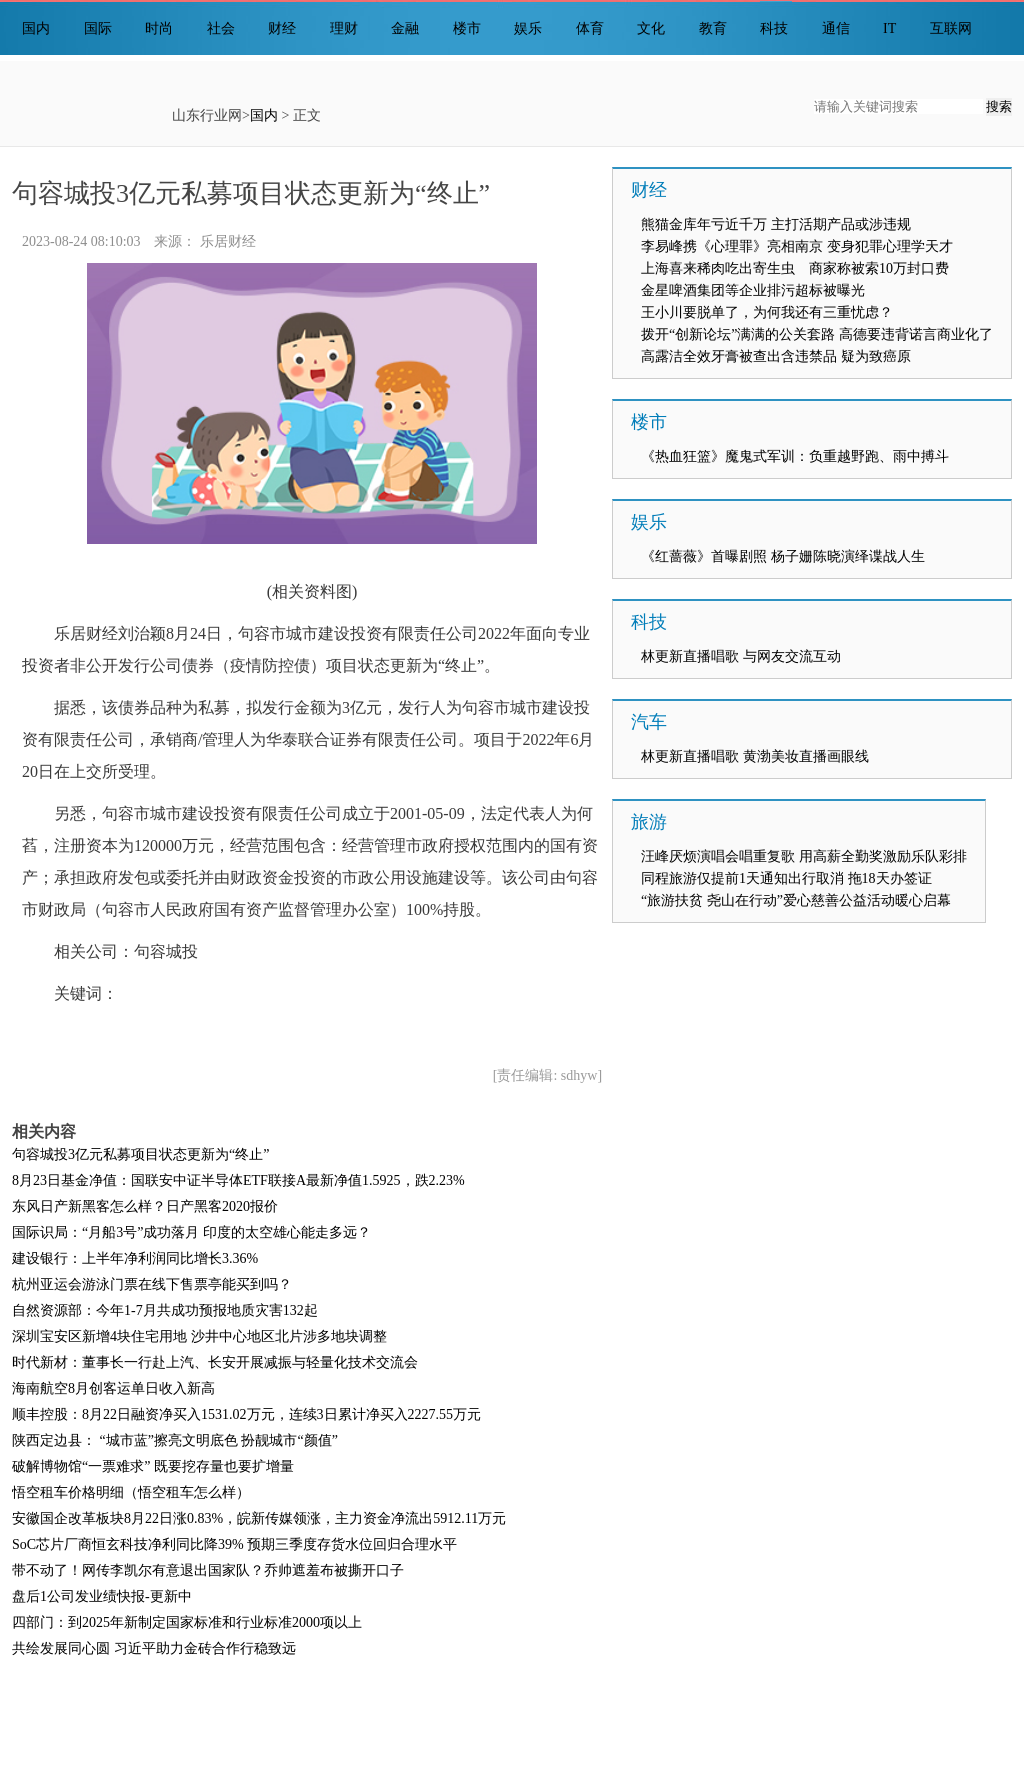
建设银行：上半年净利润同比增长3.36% (135, 1258)
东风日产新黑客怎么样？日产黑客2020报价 (145, 1206)
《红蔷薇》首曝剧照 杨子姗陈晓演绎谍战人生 (783, 556)
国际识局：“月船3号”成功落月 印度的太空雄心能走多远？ (191, 1232)
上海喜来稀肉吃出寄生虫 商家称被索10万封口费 (795, 268)
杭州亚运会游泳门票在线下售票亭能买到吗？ (152, 1284)
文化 (651, 28)
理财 (344, 28)
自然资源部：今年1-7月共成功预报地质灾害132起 (165, 1310)
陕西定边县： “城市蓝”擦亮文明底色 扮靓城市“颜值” (175, 1440)
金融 (405, 28)
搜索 (999, 106)
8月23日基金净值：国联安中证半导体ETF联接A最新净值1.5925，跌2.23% (238, 1180)
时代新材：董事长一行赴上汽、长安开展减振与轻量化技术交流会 (215, 1362)
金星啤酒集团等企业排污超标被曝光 (753, 290)
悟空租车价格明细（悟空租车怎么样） (131, 1492)
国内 (36, 28)
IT (889, 28)
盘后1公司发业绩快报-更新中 (102, 1596)
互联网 (951, 28)
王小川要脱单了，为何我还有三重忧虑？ (767, 312)
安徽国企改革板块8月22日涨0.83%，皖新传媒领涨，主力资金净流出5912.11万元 (259, 1518)
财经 (282, 28)
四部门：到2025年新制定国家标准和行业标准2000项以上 (187, 1622)
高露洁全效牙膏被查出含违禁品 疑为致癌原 (776, 356)
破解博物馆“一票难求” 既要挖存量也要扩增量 (153, 1466)
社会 (221, 28)
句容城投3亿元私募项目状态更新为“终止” (140, 1154)
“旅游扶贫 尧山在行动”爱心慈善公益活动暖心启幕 (796, 900)
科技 (774, 28)
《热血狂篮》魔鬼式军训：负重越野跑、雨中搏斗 (795, 456)
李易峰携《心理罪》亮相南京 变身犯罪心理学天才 (797, 246)
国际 (98, 28)
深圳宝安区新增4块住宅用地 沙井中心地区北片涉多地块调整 (199, 1336)
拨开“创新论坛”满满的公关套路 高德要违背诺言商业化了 (817, 334)
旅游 (649, 822)
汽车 (649, 722)
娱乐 (528, 28)
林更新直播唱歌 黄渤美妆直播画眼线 (755, 756)
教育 (713, 28)
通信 (836, 28)
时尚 (159, 28)
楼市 (467, 28)
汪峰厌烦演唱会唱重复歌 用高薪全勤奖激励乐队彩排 (804, 856)
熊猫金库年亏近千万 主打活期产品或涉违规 (776, 224)
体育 (590, 28)
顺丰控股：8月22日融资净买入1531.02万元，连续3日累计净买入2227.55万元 (246, 1414)
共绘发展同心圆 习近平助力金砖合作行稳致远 (154, 1648)
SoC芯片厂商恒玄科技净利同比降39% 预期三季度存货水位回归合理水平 (234, 1544)
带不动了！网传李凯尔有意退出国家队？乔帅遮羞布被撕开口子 (208, 1570)
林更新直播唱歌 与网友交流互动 (741, 656)
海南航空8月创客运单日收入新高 (113, 1388)
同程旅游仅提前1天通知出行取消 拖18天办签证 (786, 878)
